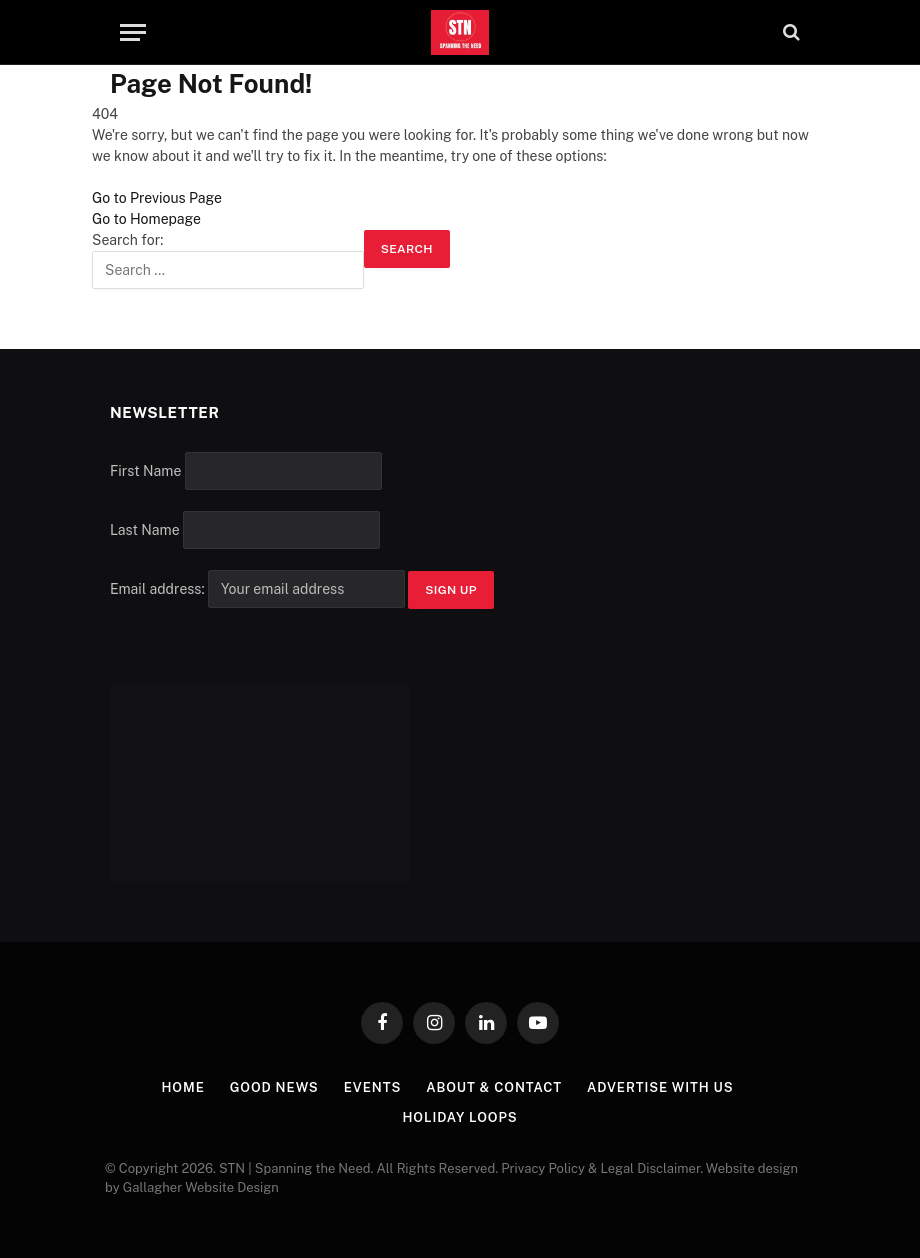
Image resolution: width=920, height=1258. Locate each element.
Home (182, 1087)
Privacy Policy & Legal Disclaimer (600, 1168)
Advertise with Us (660, 1087)
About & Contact (494, 1087)
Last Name (145, 530)
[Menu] (133, 32)
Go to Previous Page (157, 198)
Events (373, 1087)
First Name (145, 471)
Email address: (259, 589)
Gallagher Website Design (201, 1187)
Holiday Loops (459, 1117)
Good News (274, 1087)
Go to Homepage (146, 219)
